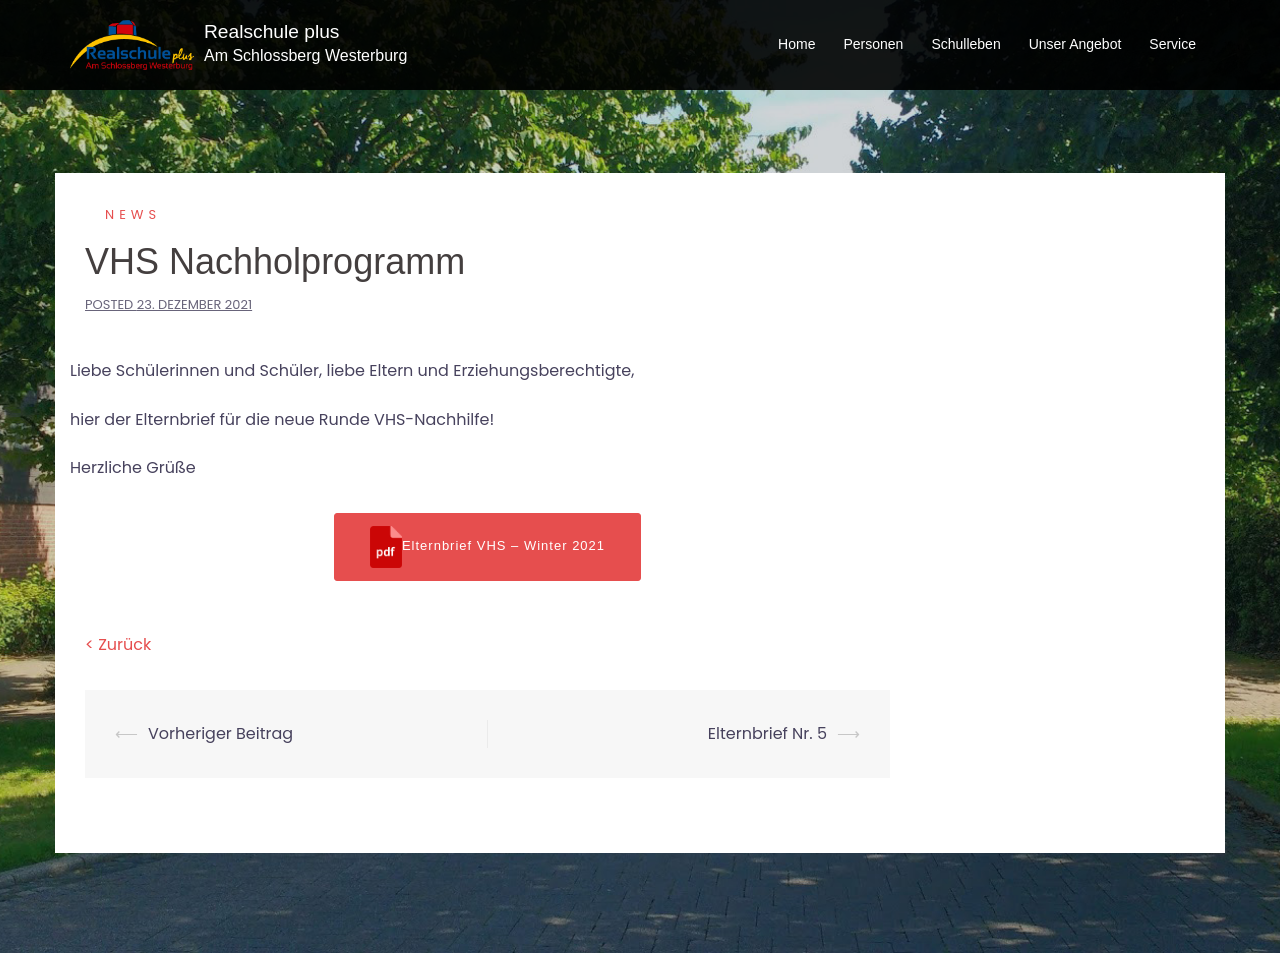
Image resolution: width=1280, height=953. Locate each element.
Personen (873, 44)
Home (796, 44)
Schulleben (965, 44)
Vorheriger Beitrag (220, 733)
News (133, 214)
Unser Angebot (1075, 44)
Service (1172, 44)
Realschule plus (271, 31)
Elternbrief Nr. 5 (767, 733)
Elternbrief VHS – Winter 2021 (487, 547)
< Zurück (118, 644)
